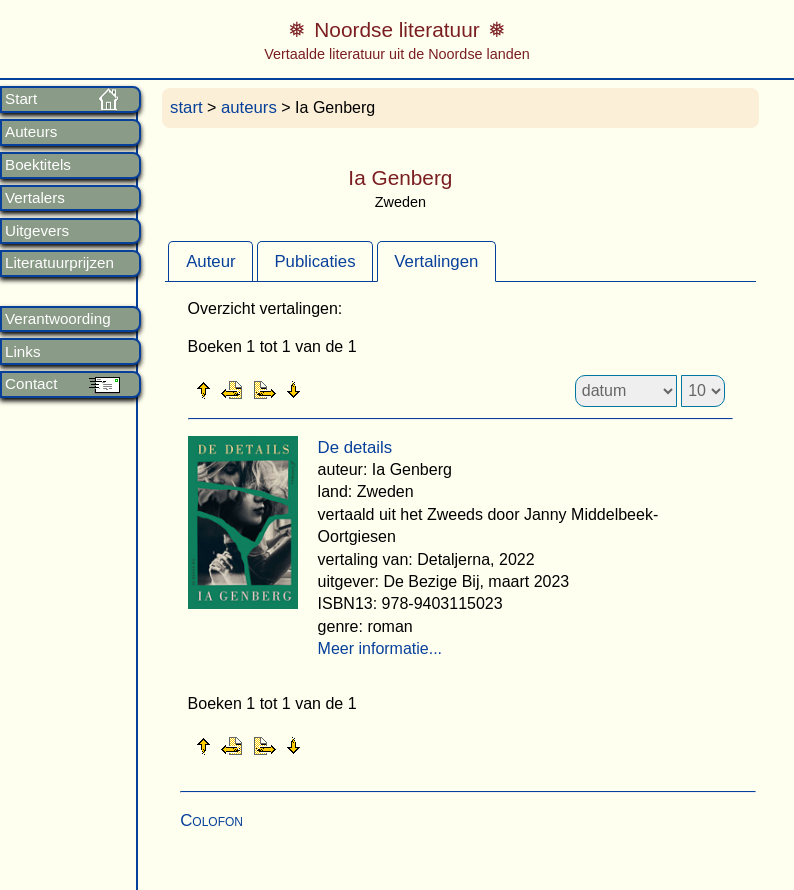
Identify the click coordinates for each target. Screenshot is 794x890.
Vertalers (35, 198)
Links (22, 352)
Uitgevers (37, 231)
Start (21, 99)
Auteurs (31, 132)
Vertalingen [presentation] (436, 261)
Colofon (211, 820)
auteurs (249, 107)
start (186, 107)
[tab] (210, 261)
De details (355, 447)
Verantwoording (58, 319)
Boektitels (38, 165)
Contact (31, 384)
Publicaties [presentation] (314, 261)
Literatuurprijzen (59, 263)
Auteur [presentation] (210, 261)
